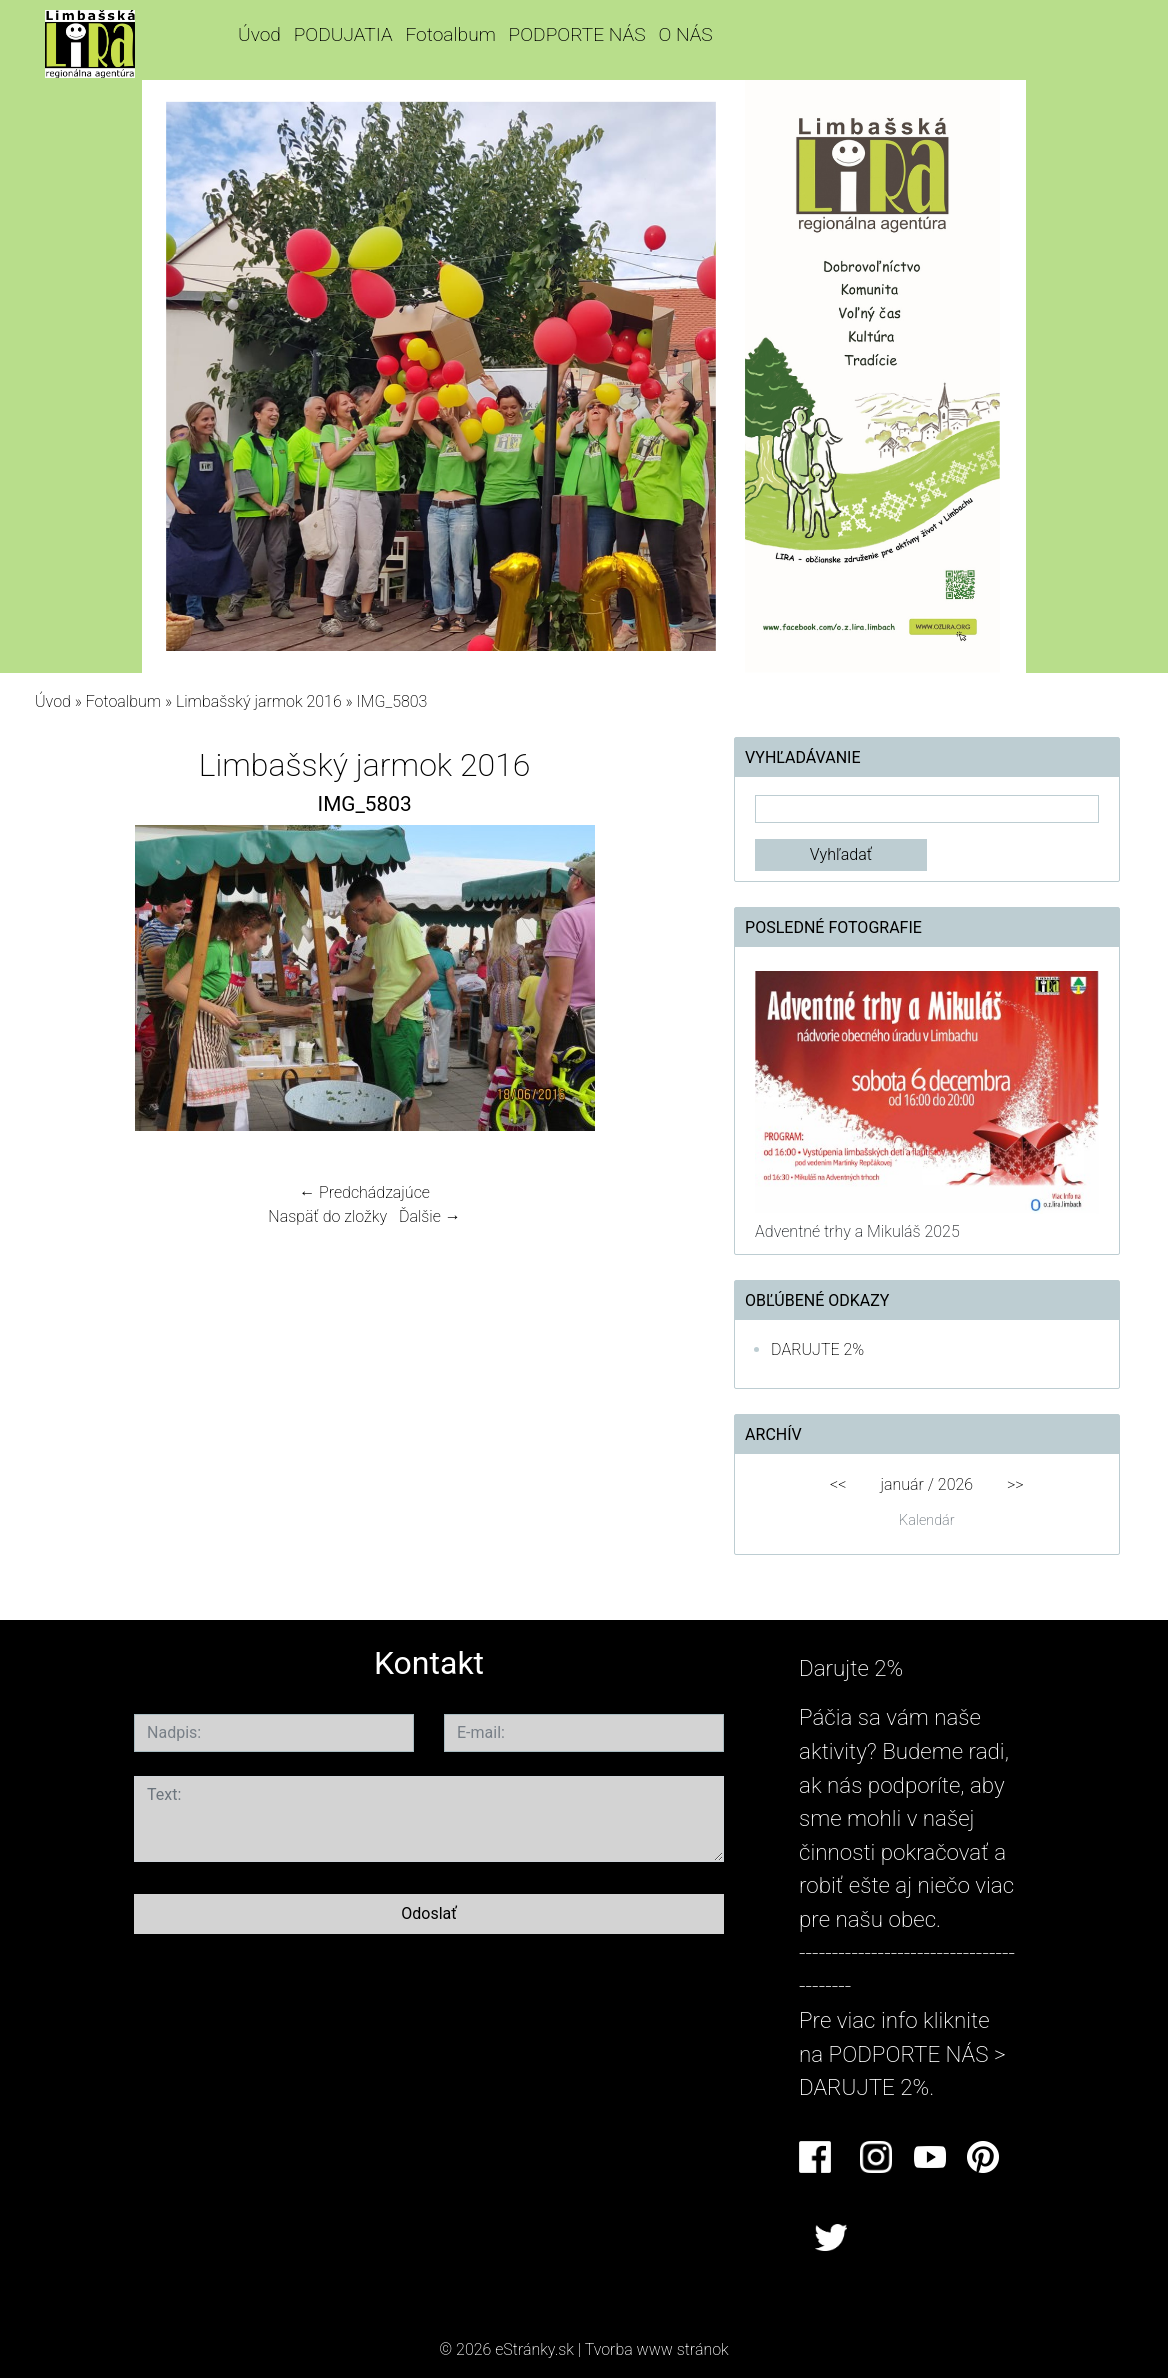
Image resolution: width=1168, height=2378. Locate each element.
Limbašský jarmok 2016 (259, 701)
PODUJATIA (343, 34)
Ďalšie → (430, 1216)
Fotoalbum (450, 34)
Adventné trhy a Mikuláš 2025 (857, 1231)
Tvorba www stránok (657, 2349)
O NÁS (685, 34)
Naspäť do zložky (327, 1216)
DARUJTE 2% (817, 1349)
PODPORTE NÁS (577, 34)
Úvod (259, 34)
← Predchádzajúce (364, 1192)
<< (838, 1484)
